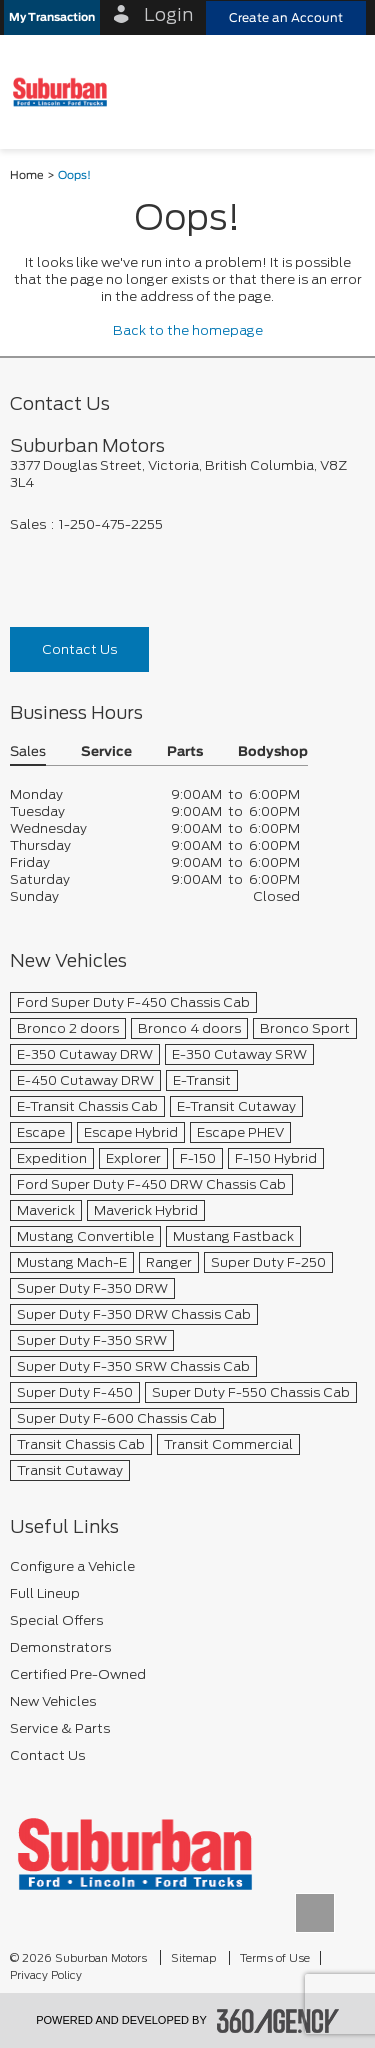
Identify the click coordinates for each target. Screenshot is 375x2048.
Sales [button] (28, 752)
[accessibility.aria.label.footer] (278, 2021)
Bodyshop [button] (273, 752)
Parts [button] (185, 752)
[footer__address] (187, 474)
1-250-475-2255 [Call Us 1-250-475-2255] (111, 524)
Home (27, 175)
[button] (52, 17)
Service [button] (106, 752)
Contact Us (79, 649)
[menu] (340, 91)
